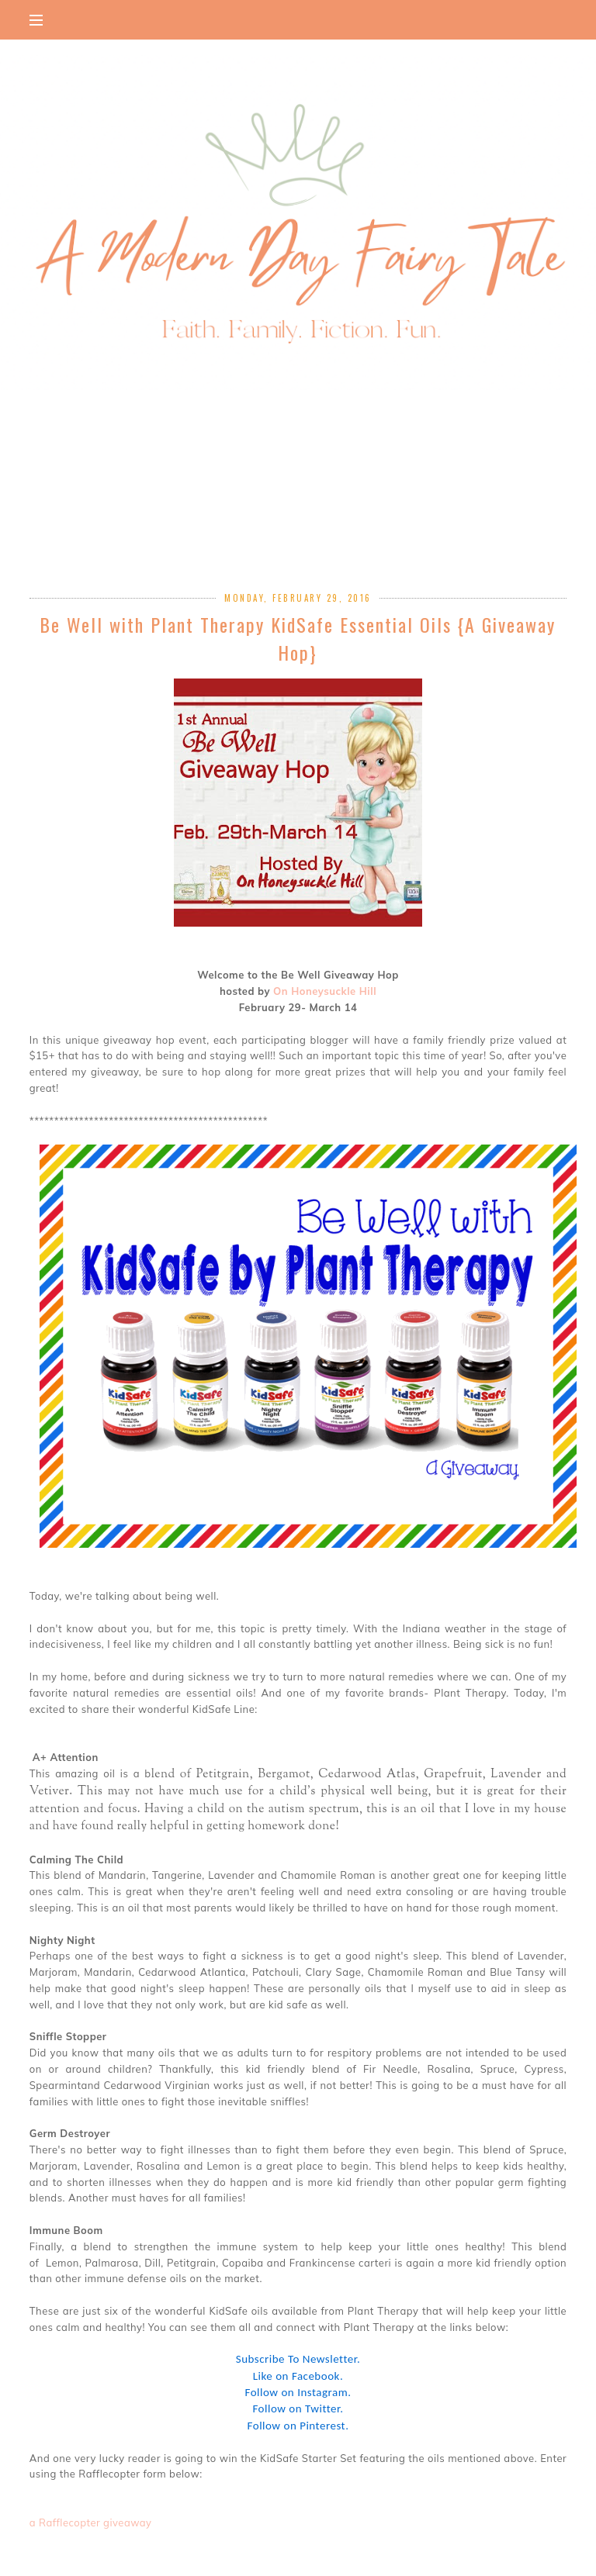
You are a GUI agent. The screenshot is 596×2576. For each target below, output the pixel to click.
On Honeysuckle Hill (324, 991)
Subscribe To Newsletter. (298, 2359)
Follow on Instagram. (298, 2392)
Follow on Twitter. (297, 2408)
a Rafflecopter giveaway (90, 2522)
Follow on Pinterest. (298, 2426)
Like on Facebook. (298, 2376)
